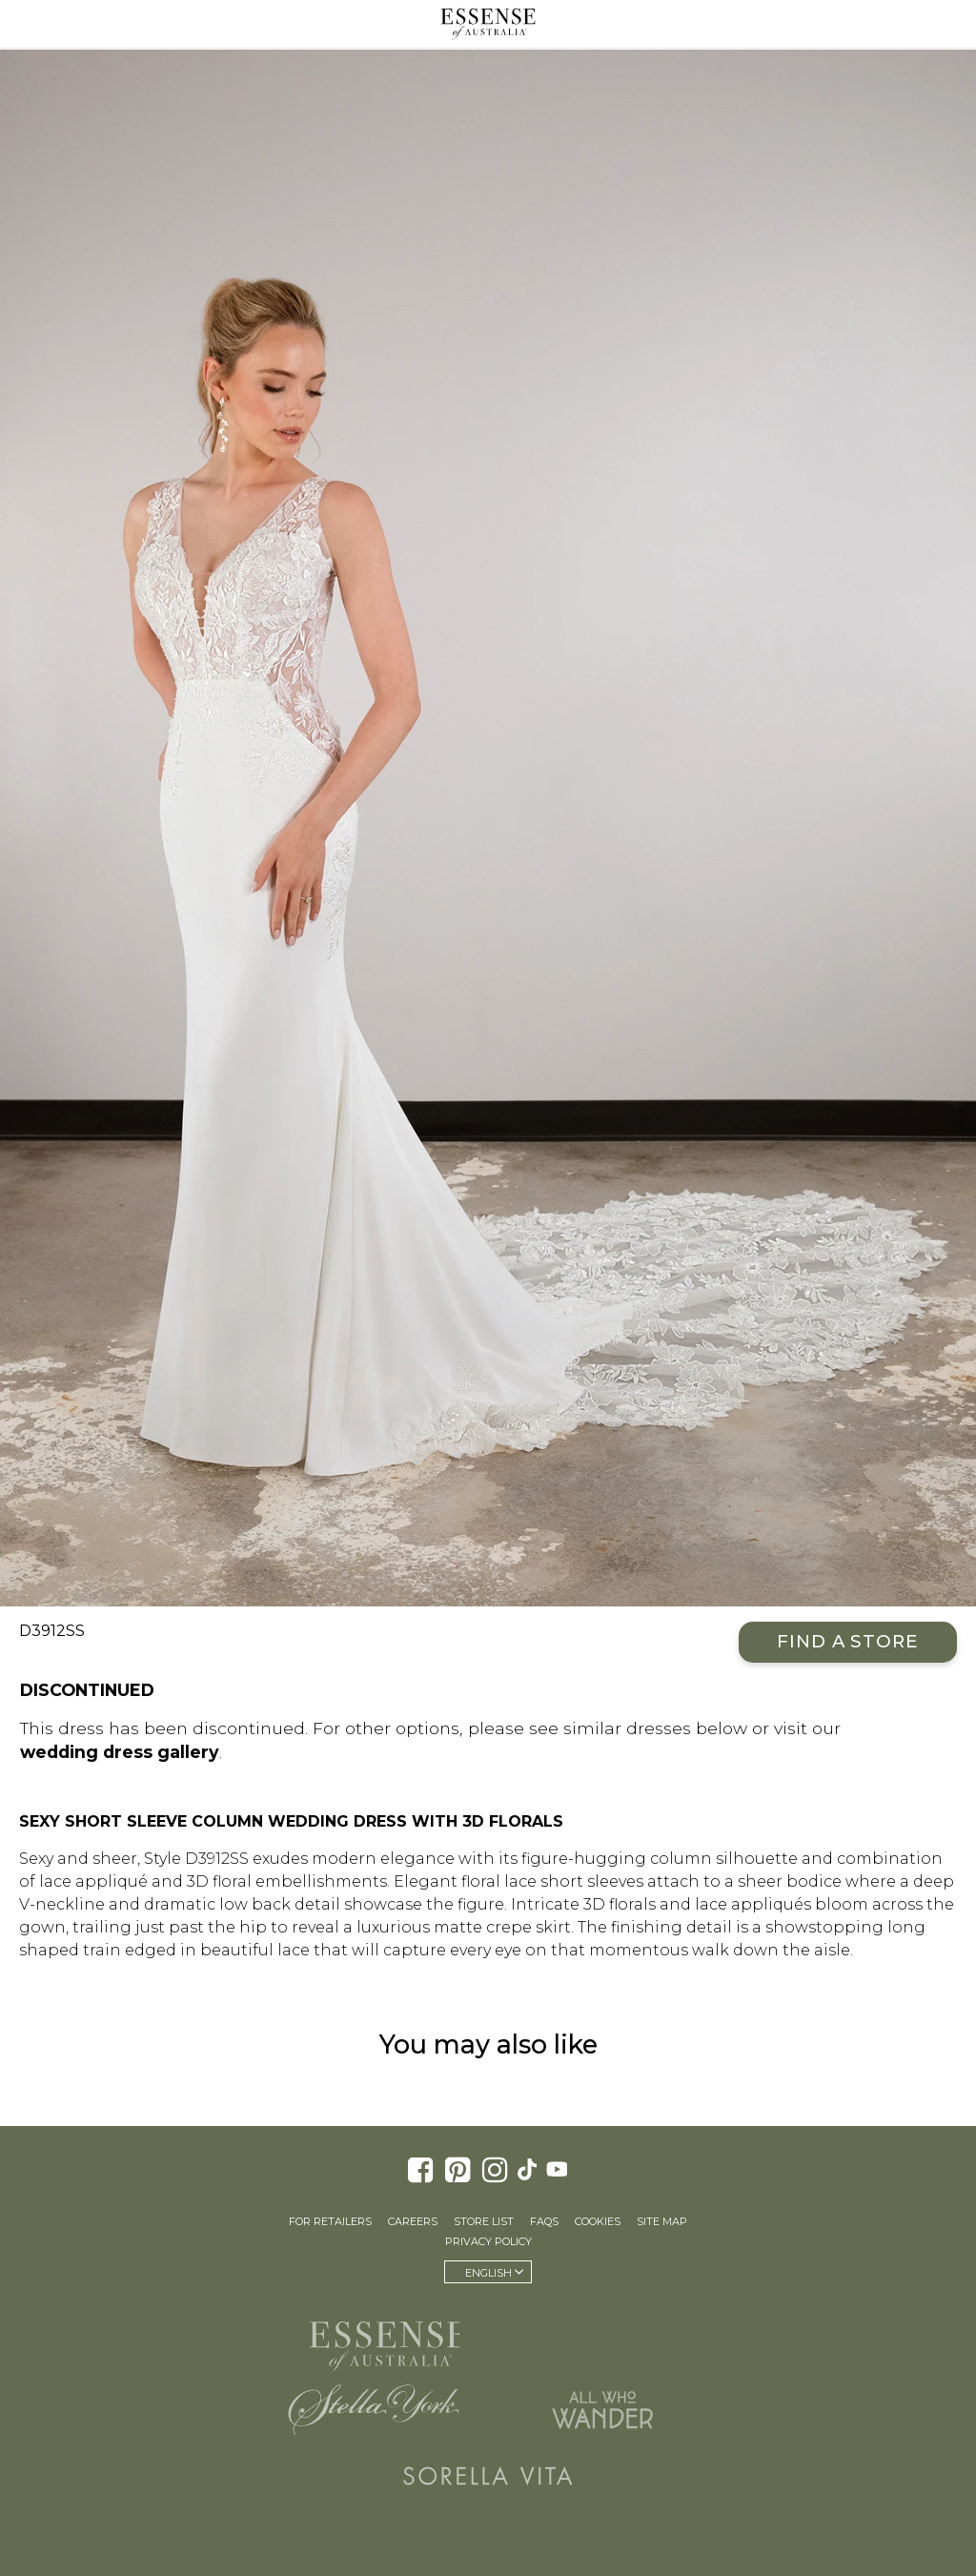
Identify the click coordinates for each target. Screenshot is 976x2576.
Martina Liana (602, 2337)
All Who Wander (602, 2409)
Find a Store (848, 1641)
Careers (412, 2221)
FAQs (544, 2221)
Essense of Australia (488, 24)
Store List (484, 2221)
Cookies (597, 2221)
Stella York (373, 2409)
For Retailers (330, 2221)
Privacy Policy (488, 2241)
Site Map (662, 2221)
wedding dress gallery (119, 1752)
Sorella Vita (488, 2475)
